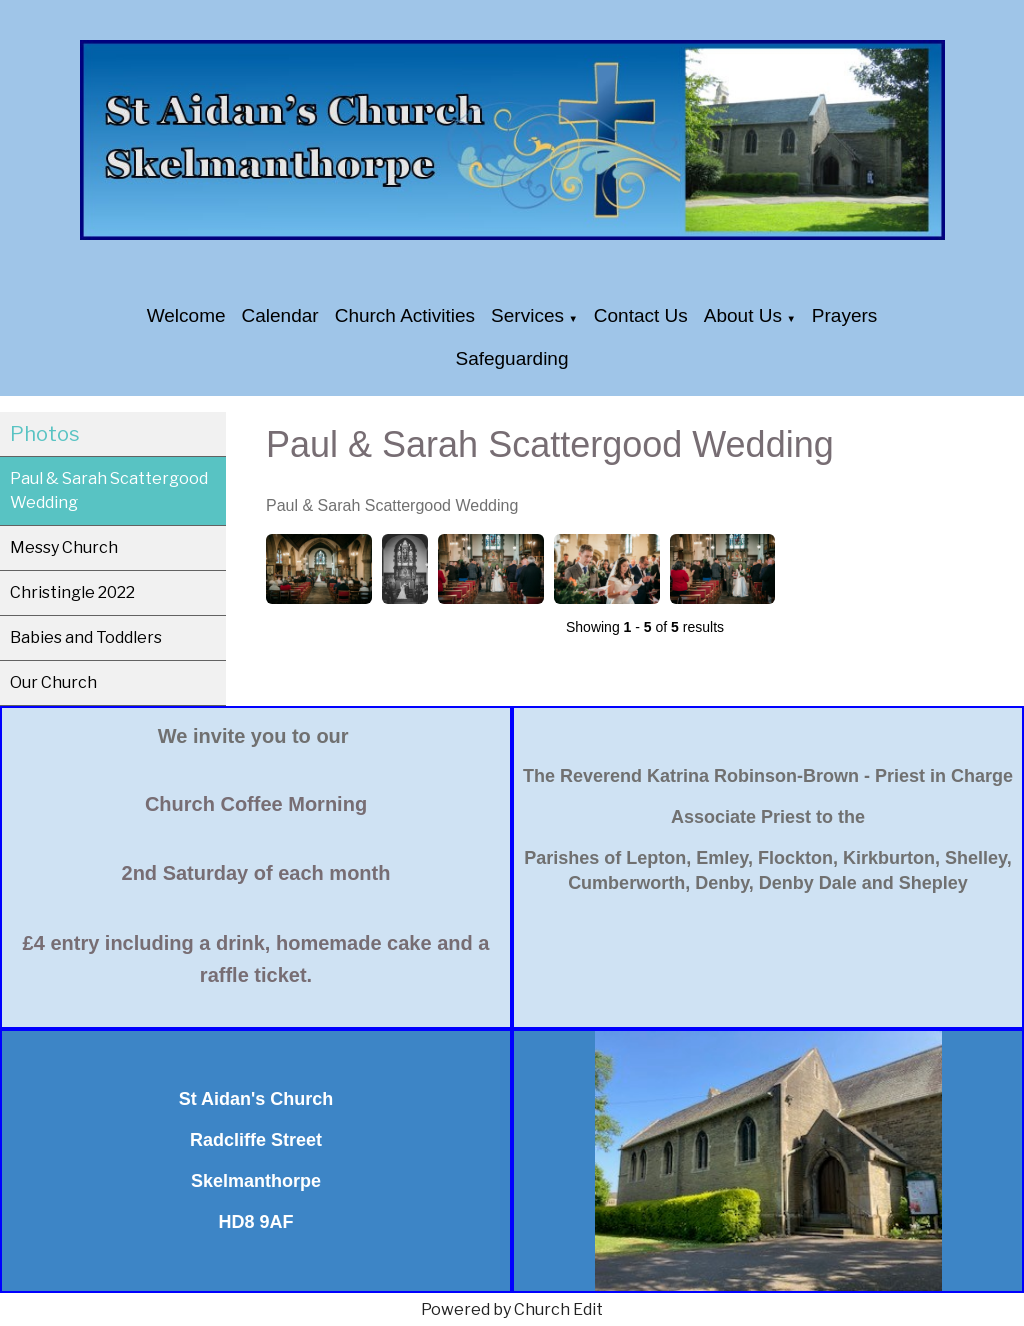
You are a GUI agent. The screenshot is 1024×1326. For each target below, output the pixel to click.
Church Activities (405, 315)
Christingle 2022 (72, 592)
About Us (743, 315)
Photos (45, 434)
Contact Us (641, 315)
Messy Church (64, 547)
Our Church (53, 682)
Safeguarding (511, 358)
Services (527, 315)
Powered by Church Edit (512, 1309)
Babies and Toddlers (86, 637)
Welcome (186, 315)
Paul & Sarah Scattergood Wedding (109, 490)
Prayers (844, 315)
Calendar (280, 315)
